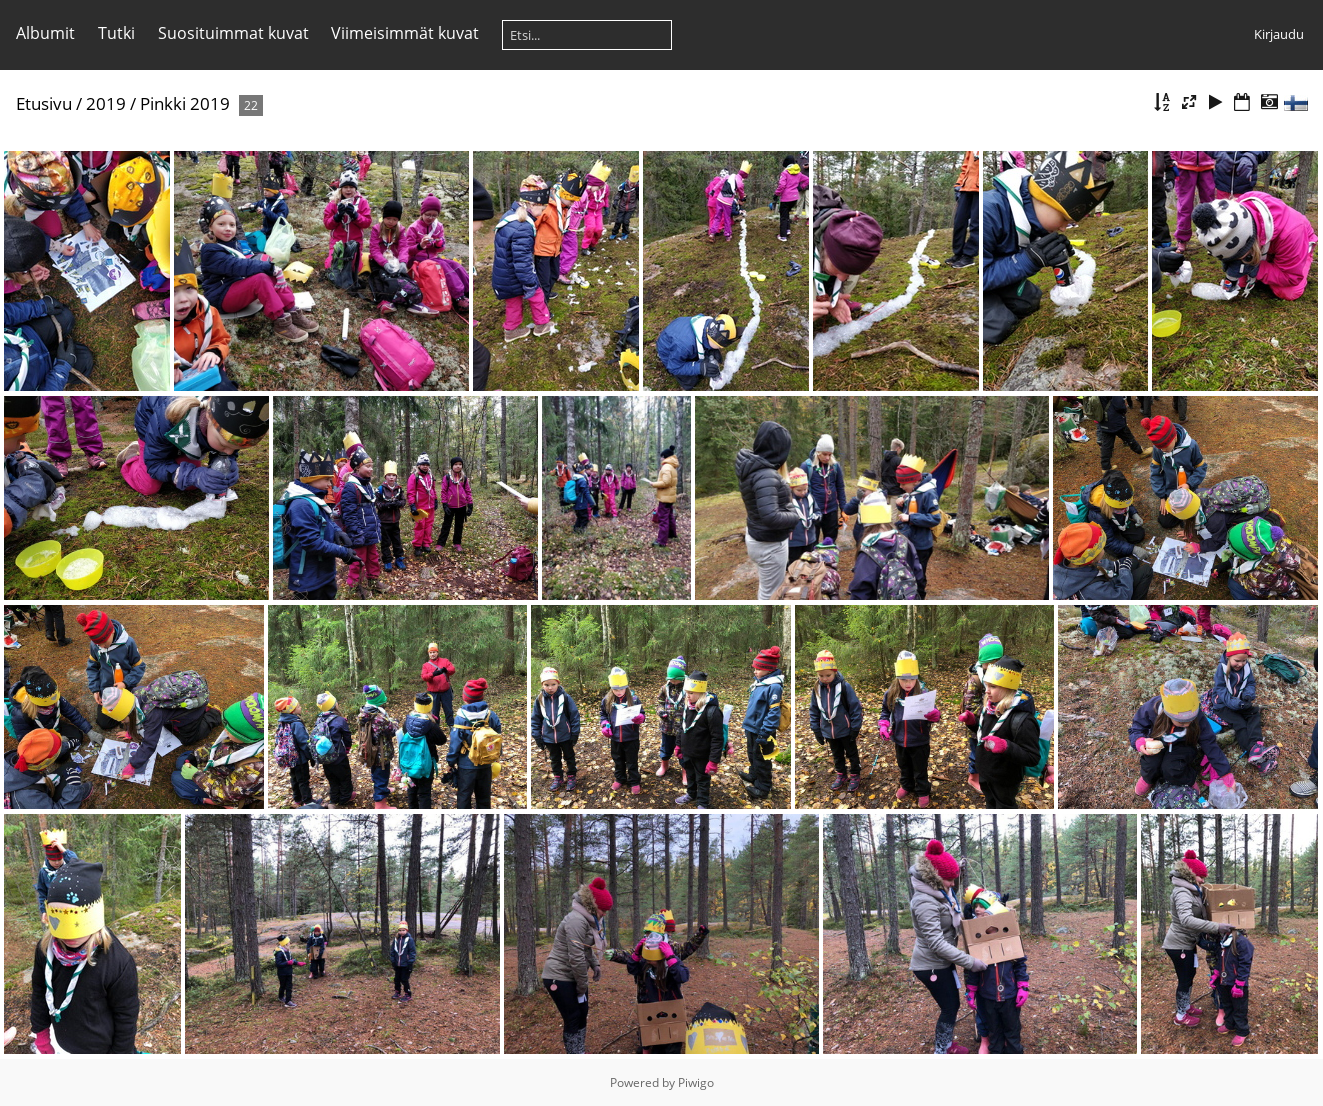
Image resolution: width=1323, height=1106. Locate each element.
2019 (106, 103)
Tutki (116, 33)
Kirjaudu (1279, 34)
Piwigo (696, 1082)
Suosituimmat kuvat (233, 33)
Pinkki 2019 (185, 103)
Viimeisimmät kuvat (405, 33)
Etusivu (44, 103)
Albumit (45, 33)
